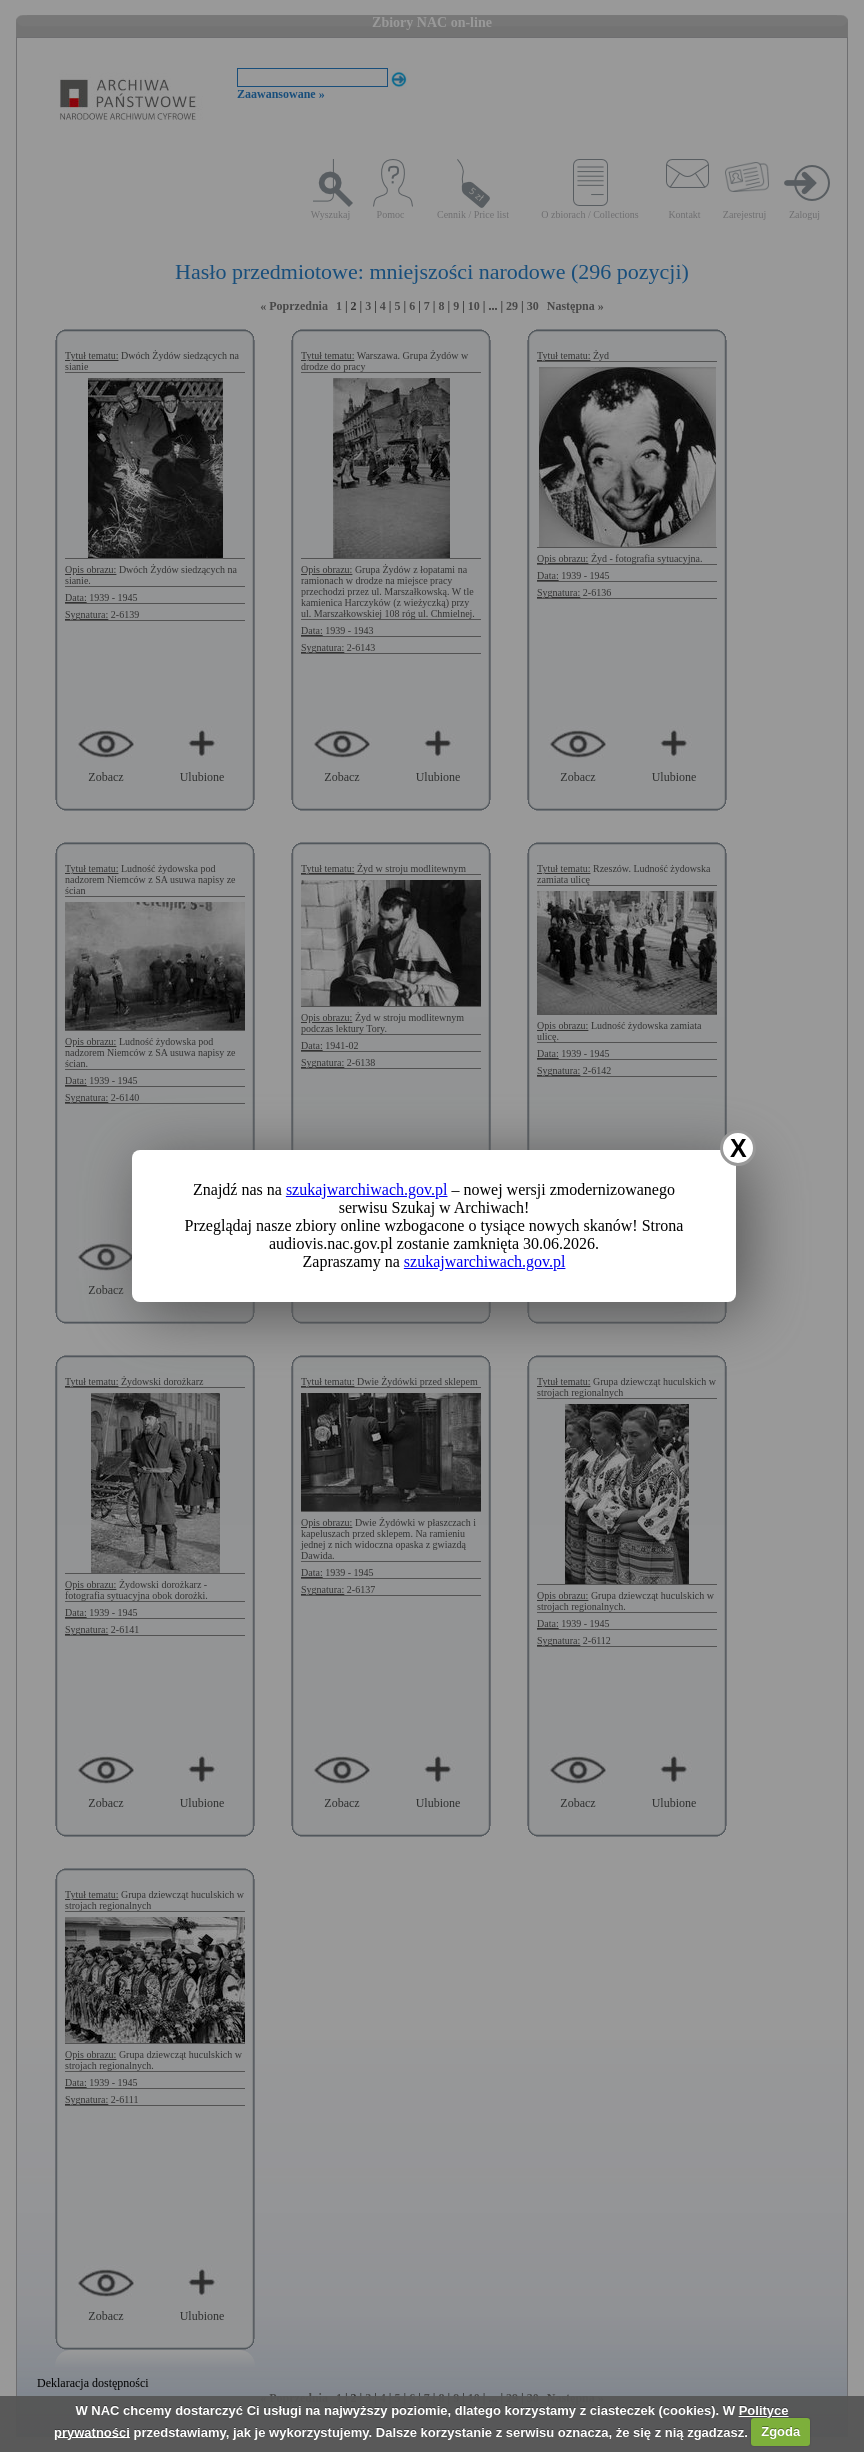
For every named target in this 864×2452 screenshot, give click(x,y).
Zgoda (780, 2431)
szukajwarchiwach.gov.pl (367, 1189)
